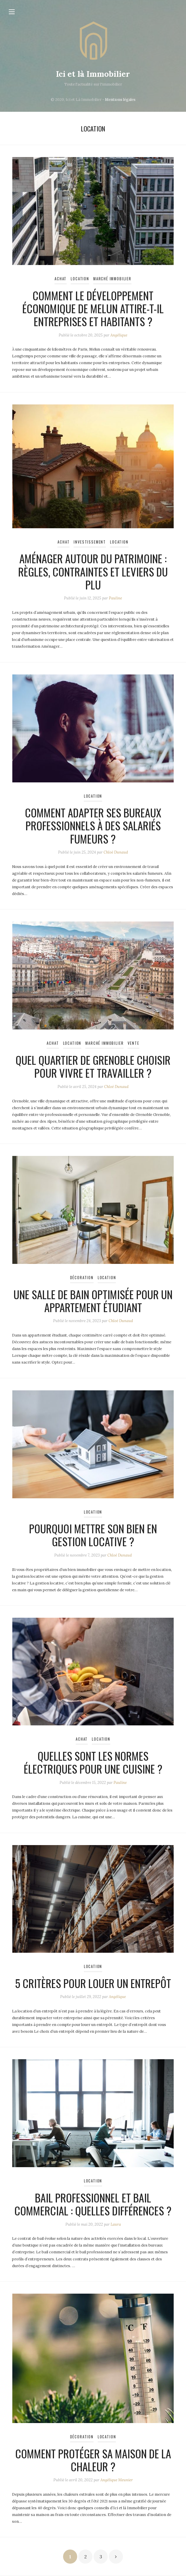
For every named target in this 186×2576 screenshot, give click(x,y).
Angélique (118, 335)
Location (80, 278)
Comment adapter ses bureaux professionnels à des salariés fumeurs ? (93, 825)
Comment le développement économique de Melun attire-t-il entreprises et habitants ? (93, 308)
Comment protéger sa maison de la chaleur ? (93, 2460)
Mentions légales (120, 99)
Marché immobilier (112, 278)
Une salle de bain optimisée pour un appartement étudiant (93, 1300)
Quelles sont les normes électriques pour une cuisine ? (93, 1762)
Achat (61, 278)
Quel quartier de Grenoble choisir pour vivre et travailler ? (93, 1066)
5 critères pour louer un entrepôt (93, 1983)
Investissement (90, 542)
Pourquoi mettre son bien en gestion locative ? (93, 1534)
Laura (116, 2224)
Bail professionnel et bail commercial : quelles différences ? (93, 2204)
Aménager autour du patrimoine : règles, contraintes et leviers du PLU (93, 571)
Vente (133, 1043)
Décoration (82, 1277)
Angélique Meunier (116, 2479)
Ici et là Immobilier (93, 74)
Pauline (115, 598)
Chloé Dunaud (116, 852)
